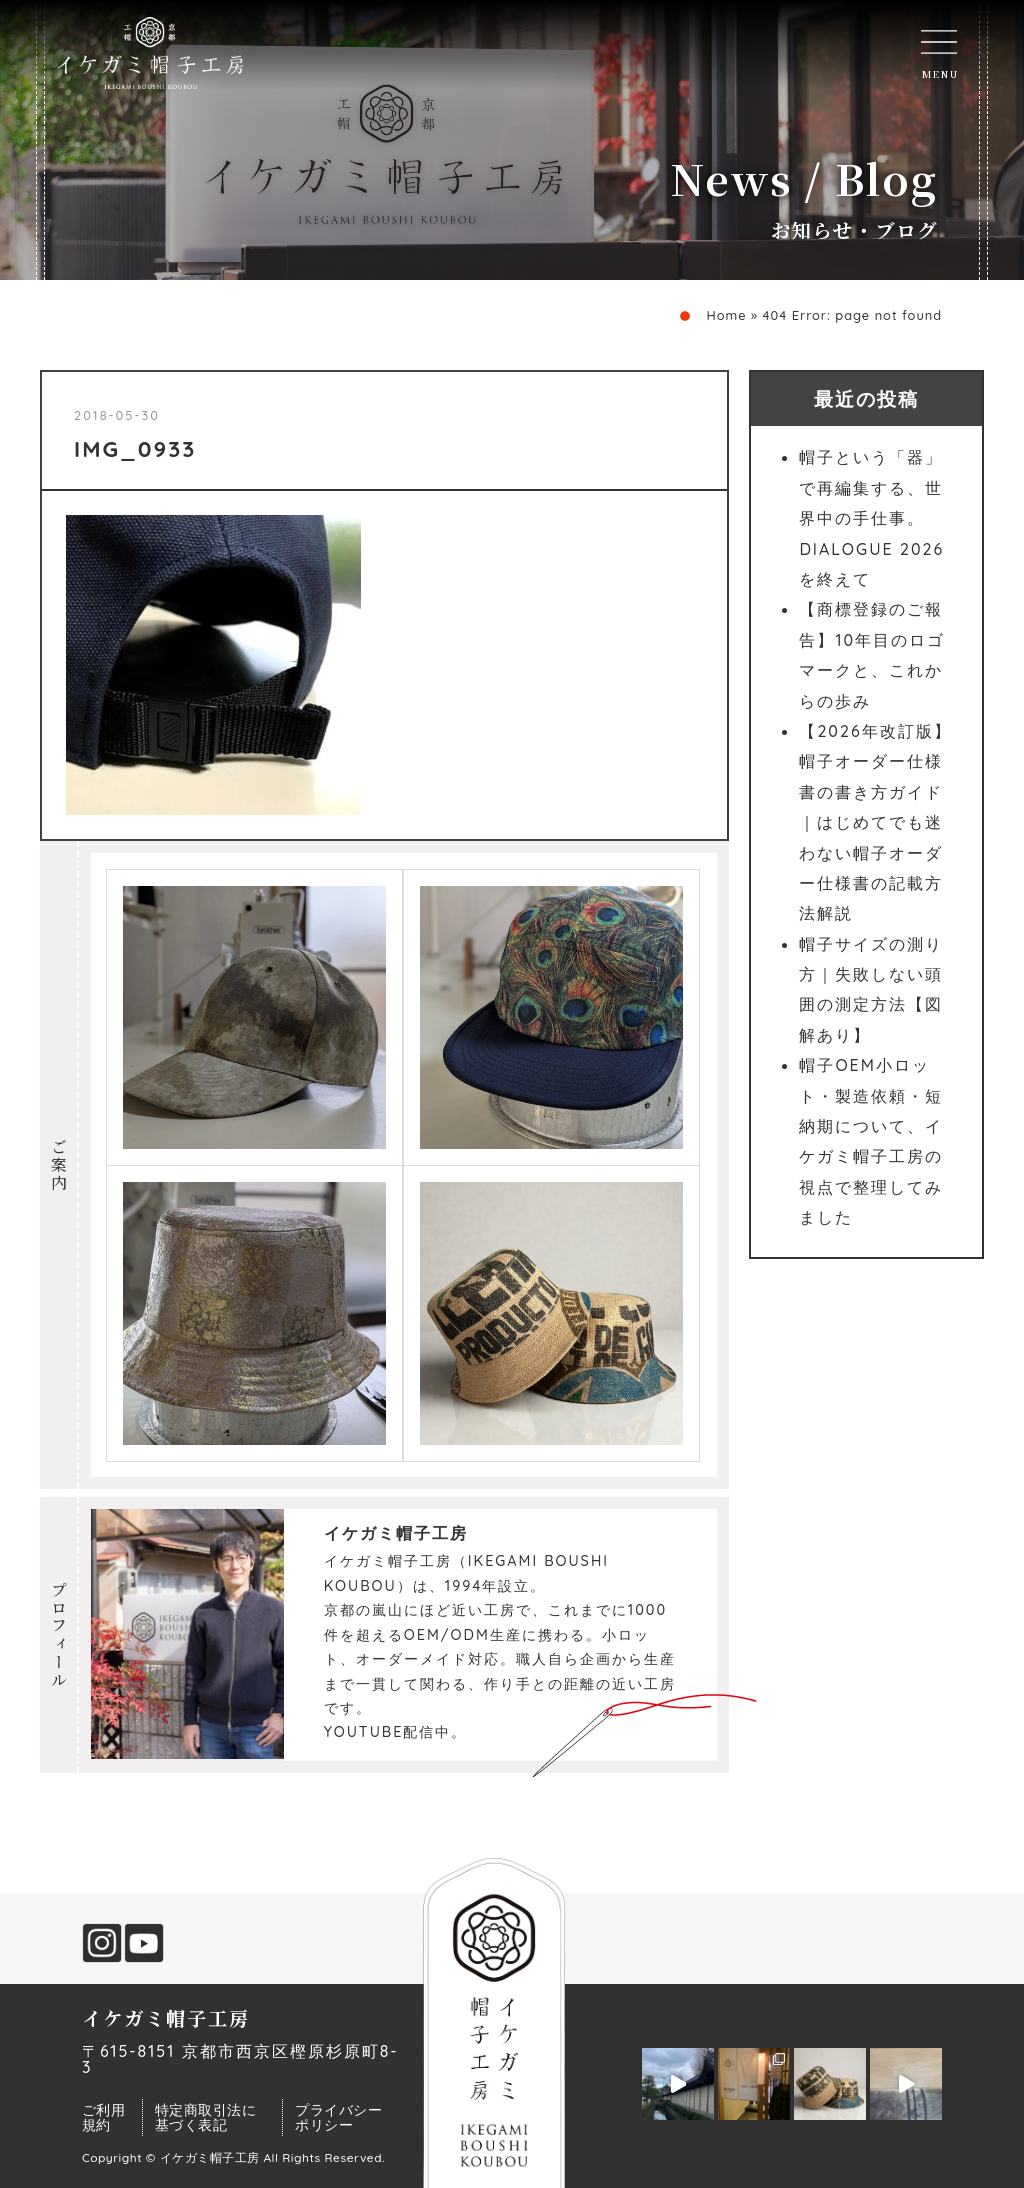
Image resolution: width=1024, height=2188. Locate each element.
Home (726, 315)
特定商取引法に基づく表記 (206, 2117)
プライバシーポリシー (338, 2117)
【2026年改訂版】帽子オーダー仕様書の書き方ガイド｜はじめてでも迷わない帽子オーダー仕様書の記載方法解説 (875, 822)
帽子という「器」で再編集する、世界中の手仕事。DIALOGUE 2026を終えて (871, 518)
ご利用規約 (104, 2117)
